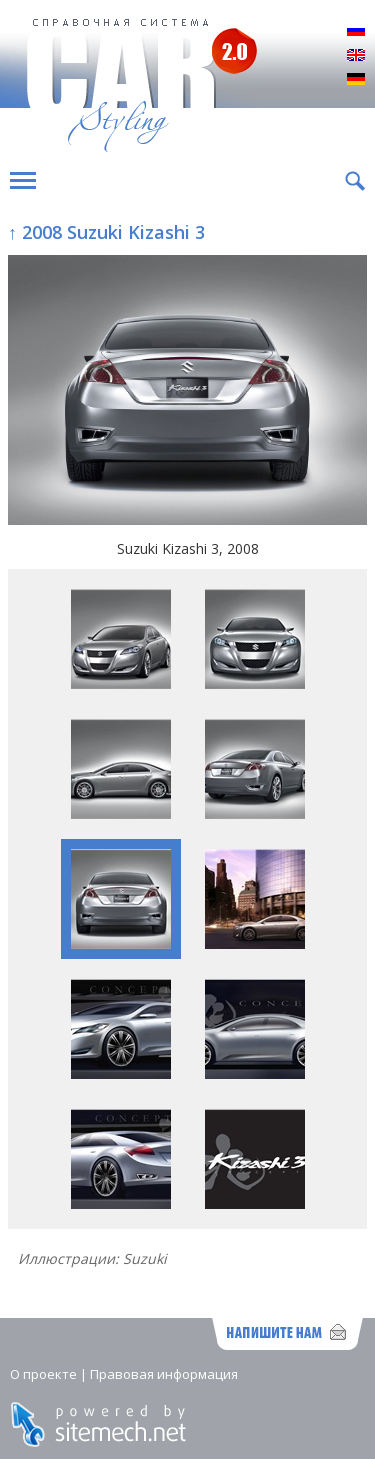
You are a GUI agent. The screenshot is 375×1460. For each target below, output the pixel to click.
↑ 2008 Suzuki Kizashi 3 (106, 232)
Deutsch (356, 80)
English (356, 56)
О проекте (43, 1374)
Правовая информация (164, 1374)
